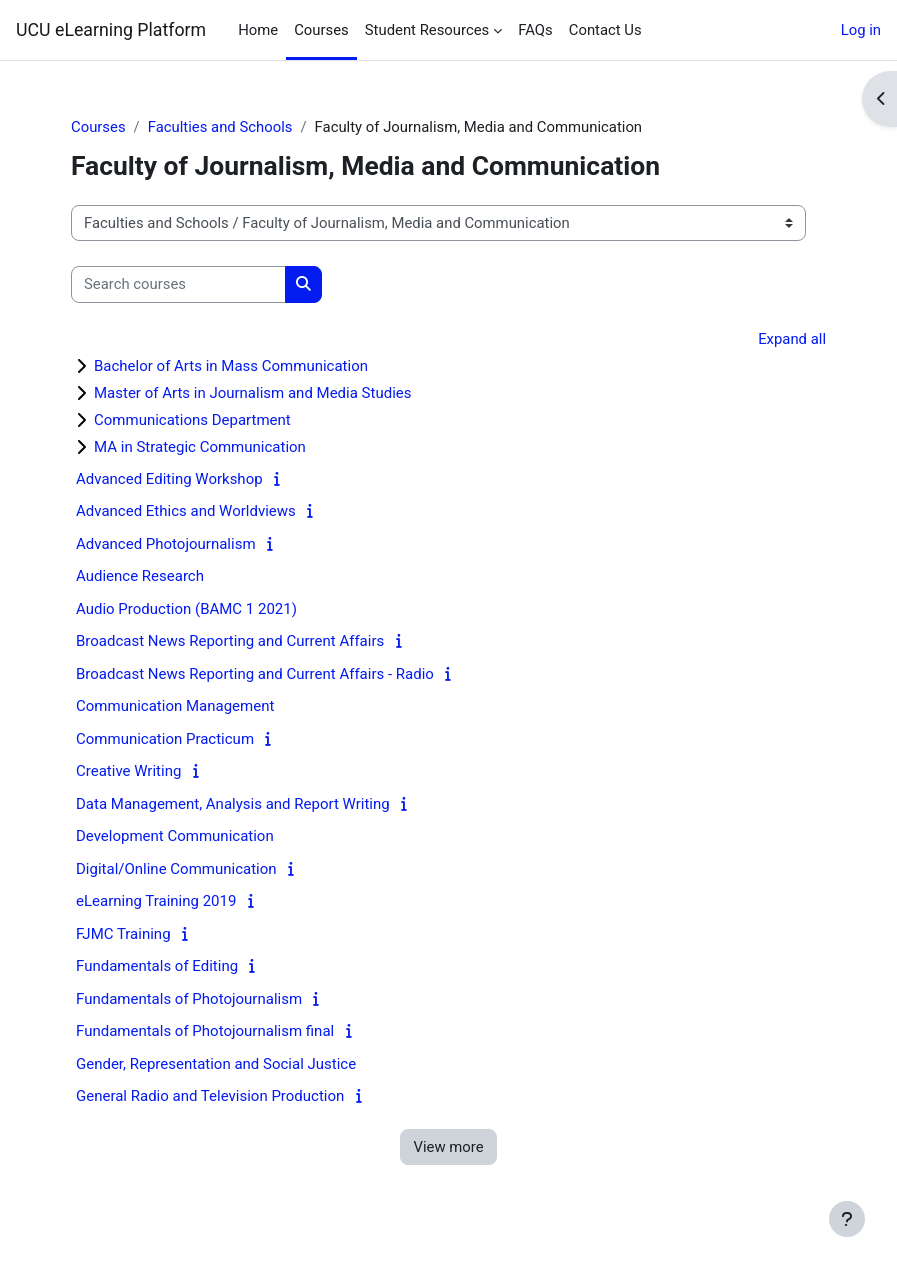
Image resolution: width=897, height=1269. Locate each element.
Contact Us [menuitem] (605, 30)
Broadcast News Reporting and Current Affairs (230, 641)
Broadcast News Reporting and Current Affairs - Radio (255, 674)
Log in (861, 30)
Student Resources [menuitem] (427, 30)
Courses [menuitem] (321, 30)
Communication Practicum (165, 739)
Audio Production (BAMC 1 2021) (186, 609)
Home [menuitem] (258, 30)
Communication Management (175, 706)
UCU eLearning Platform (111, 30)
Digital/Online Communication (176, 869)
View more (448, 1147)
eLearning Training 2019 (156, 901)
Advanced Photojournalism (166, 544)
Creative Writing (128, 771)
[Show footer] (847, 1219)
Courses (98, 127)
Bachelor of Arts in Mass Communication (231, 366)
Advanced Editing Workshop (169, 479)
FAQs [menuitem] (535, 30)
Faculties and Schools (220, 127)
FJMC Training (123, 934)
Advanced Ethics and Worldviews (186, 511)
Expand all (792, 339)
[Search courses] (178, 284)
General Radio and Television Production (210, 1096)
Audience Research (140, 576)
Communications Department (192, 420)
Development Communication (175, 836)
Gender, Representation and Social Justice (216, 1064)
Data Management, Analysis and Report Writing (233, 804)
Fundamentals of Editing (157, 966)
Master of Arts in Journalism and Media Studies (253, 393)
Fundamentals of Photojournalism (189, 999)
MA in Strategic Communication (200, 447)
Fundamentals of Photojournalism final (205, 1031)
